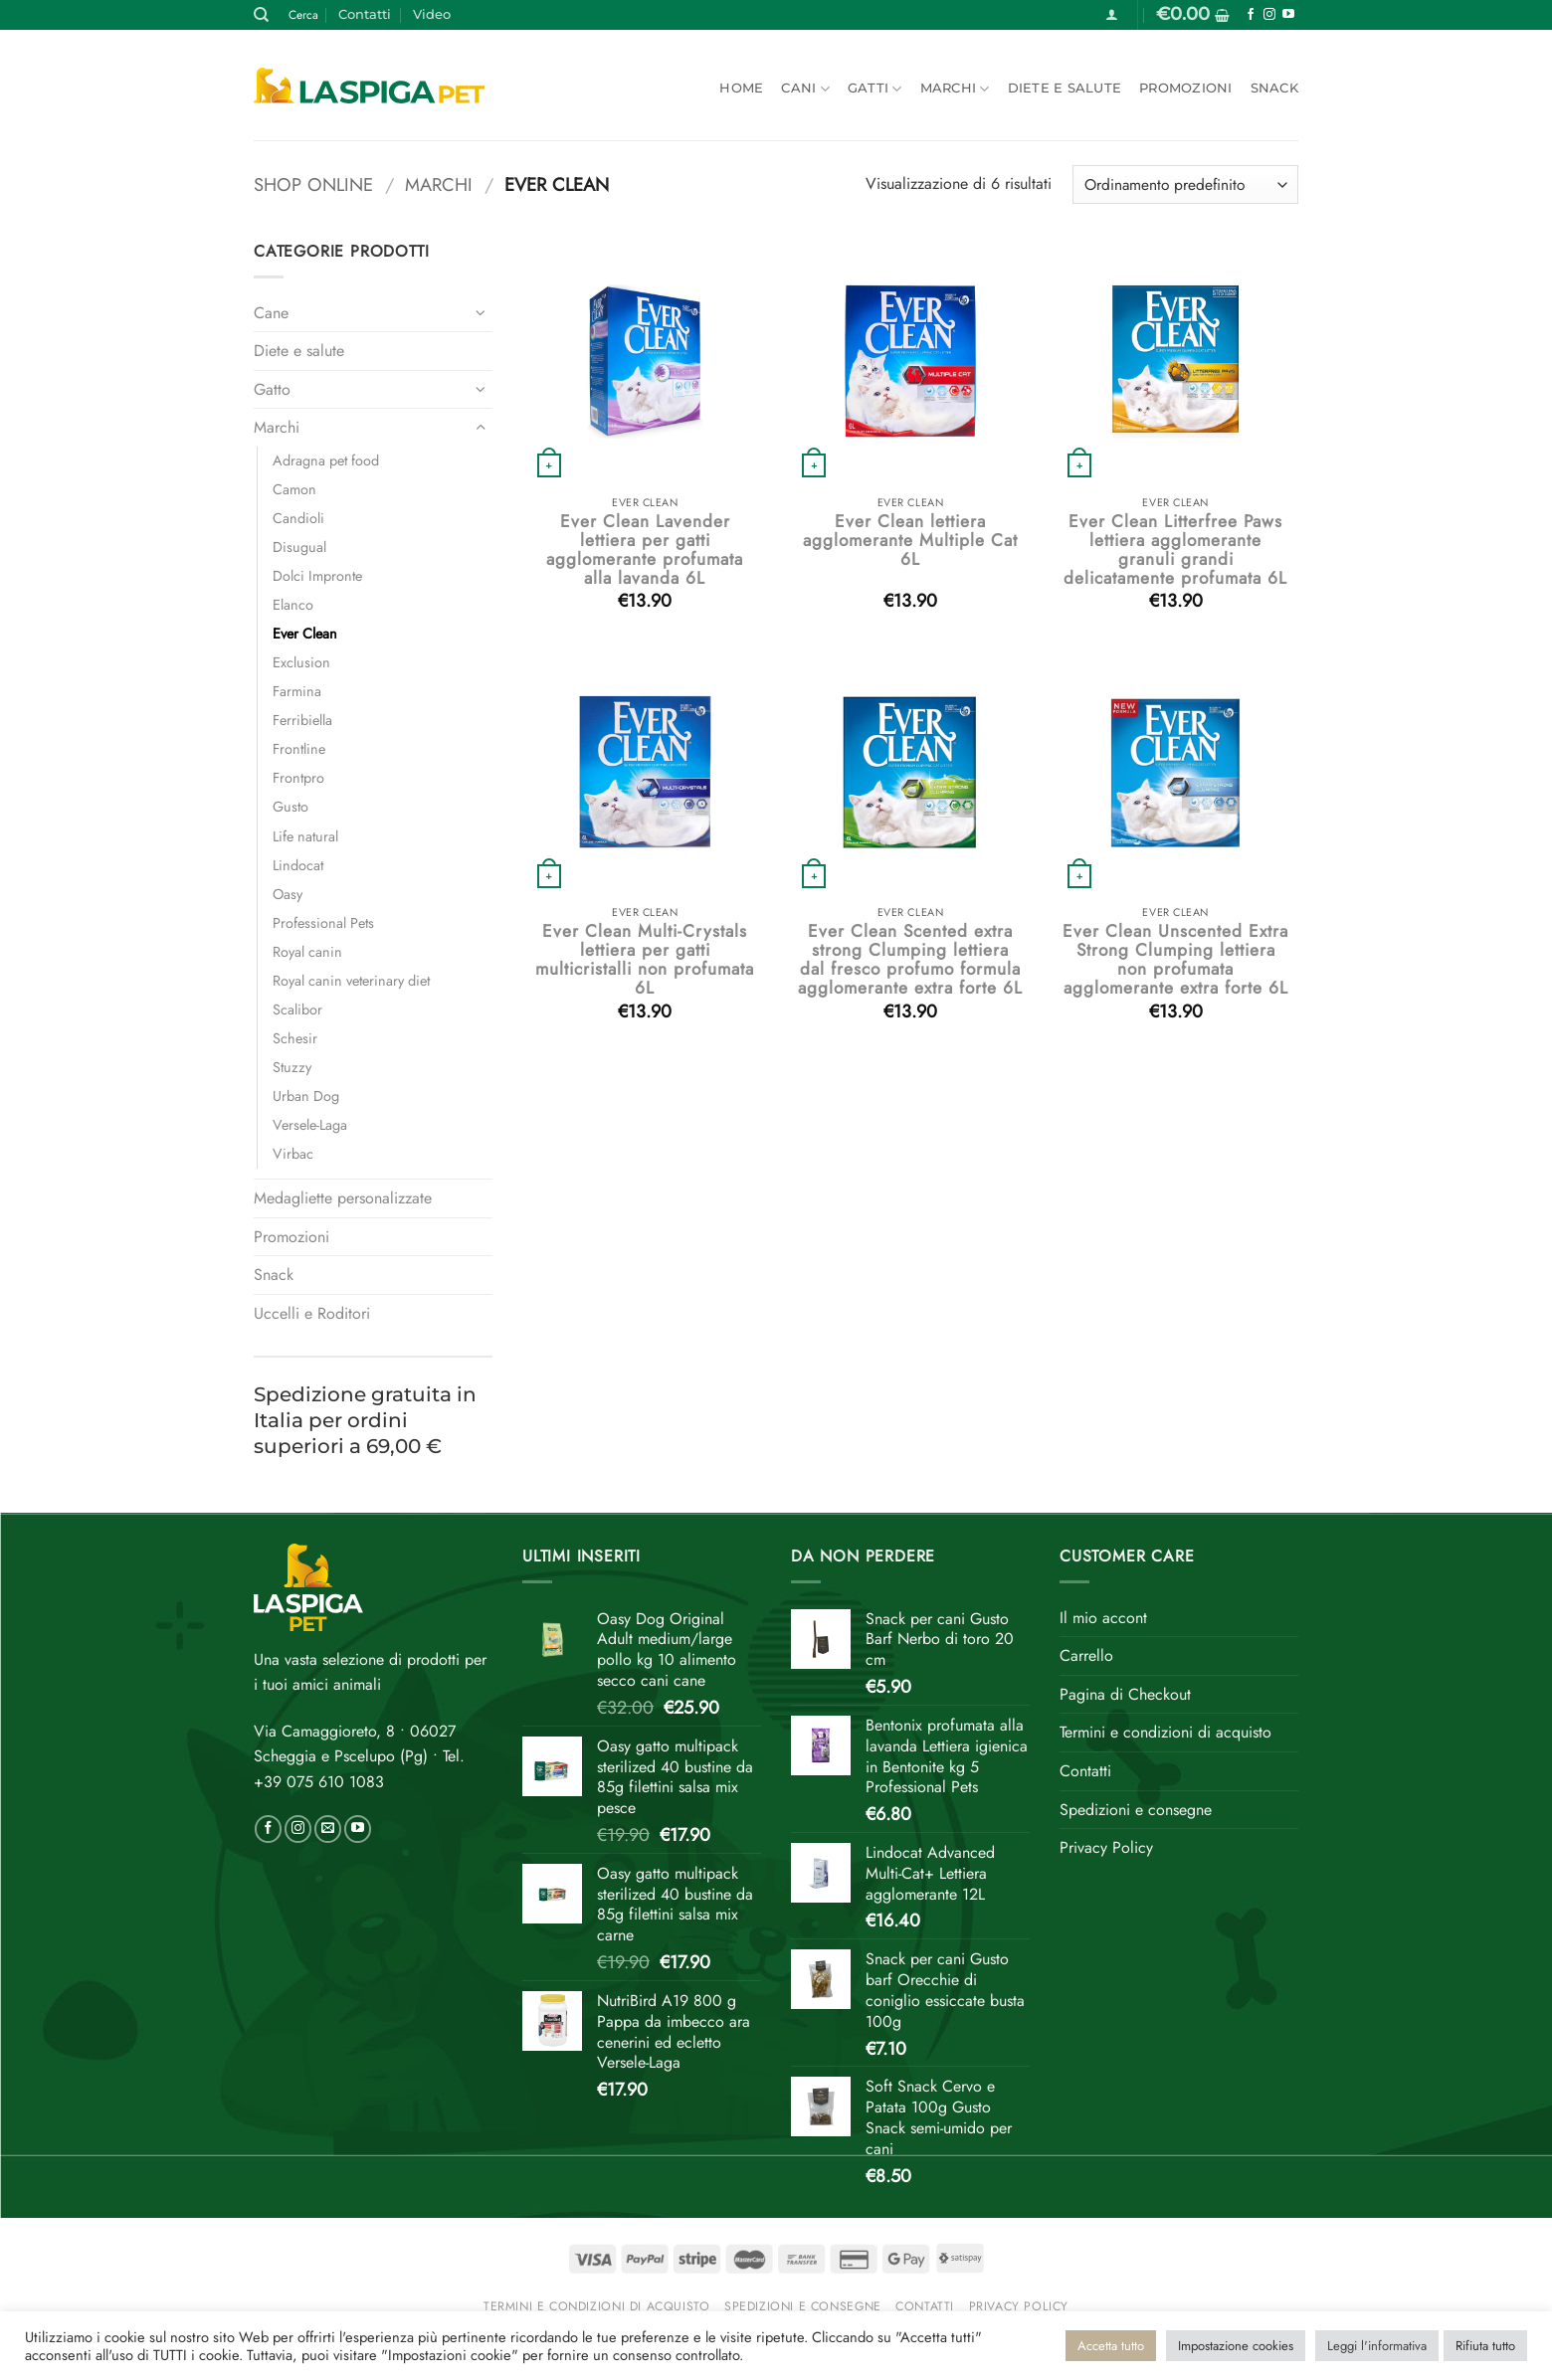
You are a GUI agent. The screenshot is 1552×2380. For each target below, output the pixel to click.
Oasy (287, 894)
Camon (294, 489)
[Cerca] (261, 15)
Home (741, 88)
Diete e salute (1065, 88)
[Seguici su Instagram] (1269, 15)
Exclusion (301, 662)
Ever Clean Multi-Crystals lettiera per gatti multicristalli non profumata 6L (644, 960)
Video (432, 14)
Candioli (298, 518)
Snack (1274, 88)
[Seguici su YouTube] (1288, 15)
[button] (1111, 14)
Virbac (293, 1154)
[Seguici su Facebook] (1251, 15)
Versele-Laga (310, 1125)
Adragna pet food (326, 460)
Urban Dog (306, 1096)
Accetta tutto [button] (1110, 2345)
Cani (805, 89)
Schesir (295, 1038)
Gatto (272, 389)
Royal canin (307, 952)
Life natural (305, 836)
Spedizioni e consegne (1136, 1809)
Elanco (293, 605)
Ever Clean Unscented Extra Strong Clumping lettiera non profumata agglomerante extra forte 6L (1175, 960)
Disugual (299, 547)
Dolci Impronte (317, 576)
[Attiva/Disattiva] (480, 312)
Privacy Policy (1106, 1847)
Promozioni (1186, 88)
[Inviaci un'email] (327, 1829)
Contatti (364, 14)
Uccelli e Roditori (312, 1313)
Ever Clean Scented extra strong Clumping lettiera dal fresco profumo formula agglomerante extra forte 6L (910, 960)
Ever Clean (305, 633)
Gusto (290, 807)
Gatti (875, 89)
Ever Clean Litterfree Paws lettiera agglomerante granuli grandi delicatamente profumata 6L (1175, 550)
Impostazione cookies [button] (1235, 2345)
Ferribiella (302, 720)
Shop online (313, 184)
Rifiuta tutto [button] (1485, 2345)
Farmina (297, 691)
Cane (271, 312)
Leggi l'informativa (1377, 2345)
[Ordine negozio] (1185, 184)
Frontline (299, 749)
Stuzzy (292, 1067)
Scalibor (297, 1009)
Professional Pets (323, 923)
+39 (319, 1781)
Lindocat (298, 865)
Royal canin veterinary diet (351, 981)
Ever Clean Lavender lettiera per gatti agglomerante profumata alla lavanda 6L (644, 550)
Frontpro (298, 778)
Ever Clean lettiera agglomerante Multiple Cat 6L (910, 540)
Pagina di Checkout (1125, 1694)
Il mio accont (1103, 1617)
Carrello (1086, 1655)
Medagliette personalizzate (343, 1198)
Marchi (955, 89)
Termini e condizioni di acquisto (1165, 1732)
